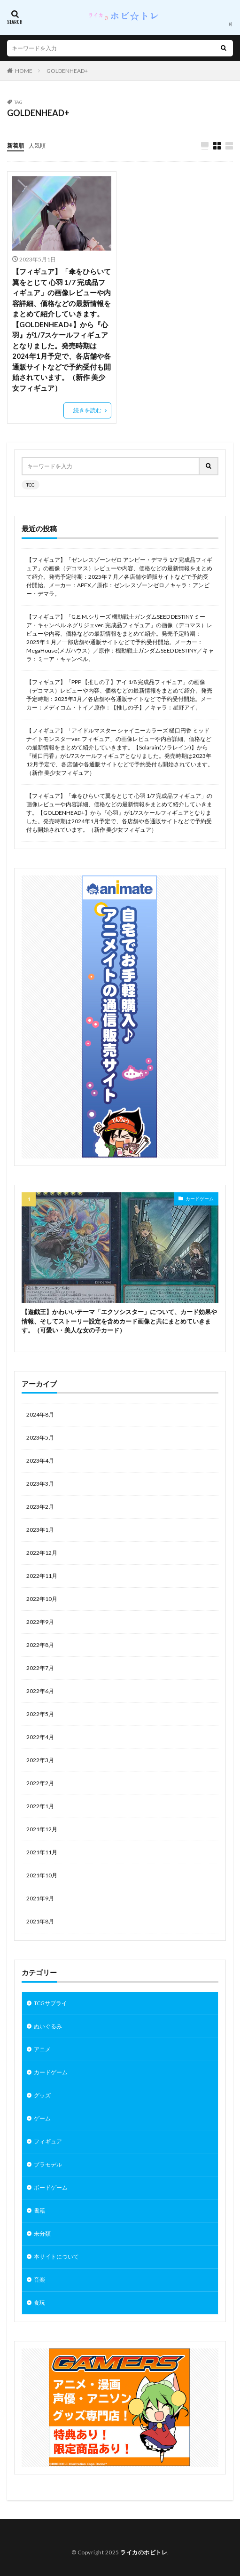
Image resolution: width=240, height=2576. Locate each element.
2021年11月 (41, 1852)
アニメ (42, 2049)
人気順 (37, 145)
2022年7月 (40, 1667)
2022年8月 (40, 1644)
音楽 (39, 2279)
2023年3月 (40, 1483)
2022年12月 (41, 1552)
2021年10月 (41, 1875)
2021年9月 (40, 1898)
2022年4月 (40, 1737)
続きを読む (87, 410)
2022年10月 (41, 1598)
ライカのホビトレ (143, 2552)
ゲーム (42, 2118)
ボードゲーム (51, 2187)
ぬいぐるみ (48, 2026)
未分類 (42, 2233)
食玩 (39, 2302)
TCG (30, 485)
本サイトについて (56, 2256)
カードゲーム (200, 1198)
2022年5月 (40, 1713)
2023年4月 (40, 1460)
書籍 (39, 2210)
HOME (23, 70)
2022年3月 (40, 1760)
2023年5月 (40, 1437)
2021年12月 (41, 1829)
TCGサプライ (50, 2003)
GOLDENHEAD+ (67, 70)
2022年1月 (40, 1806)
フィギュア (48, 2141)
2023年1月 (40, 1529)
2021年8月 (40, 1921)
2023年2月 (40, 1506)
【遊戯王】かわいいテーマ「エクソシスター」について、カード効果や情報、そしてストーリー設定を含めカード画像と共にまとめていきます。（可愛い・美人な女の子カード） (119, 1321)
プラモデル (48, 2164)
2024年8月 (40, 1414)
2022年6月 (40, 1690)
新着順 (15, 145)
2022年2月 (40, 1783)
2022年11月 (41, 1575)
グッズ (42, 2095)
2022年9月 (40, 1621)
